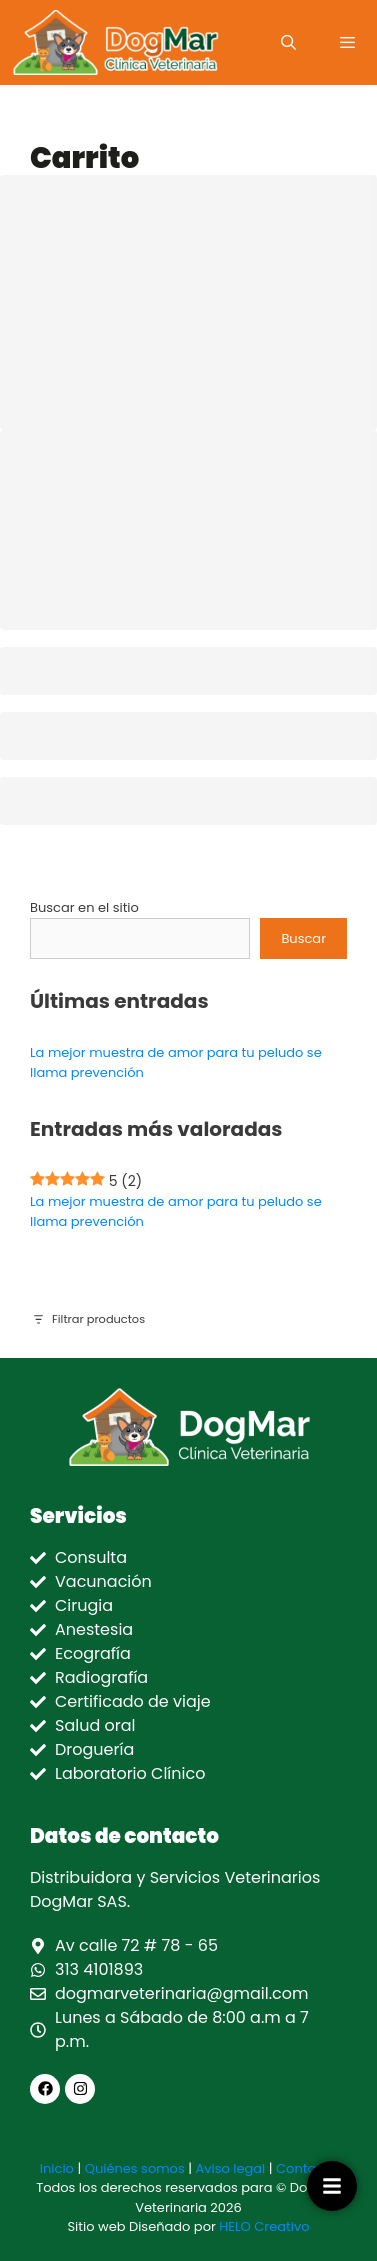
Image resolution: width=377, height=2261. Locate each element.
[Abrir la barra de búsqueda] (287, 42)
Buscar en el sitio (84, 907)
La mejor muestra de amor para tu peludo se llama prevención (176, 1211)
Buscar (303, 938)
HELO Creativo (264, 2226)
